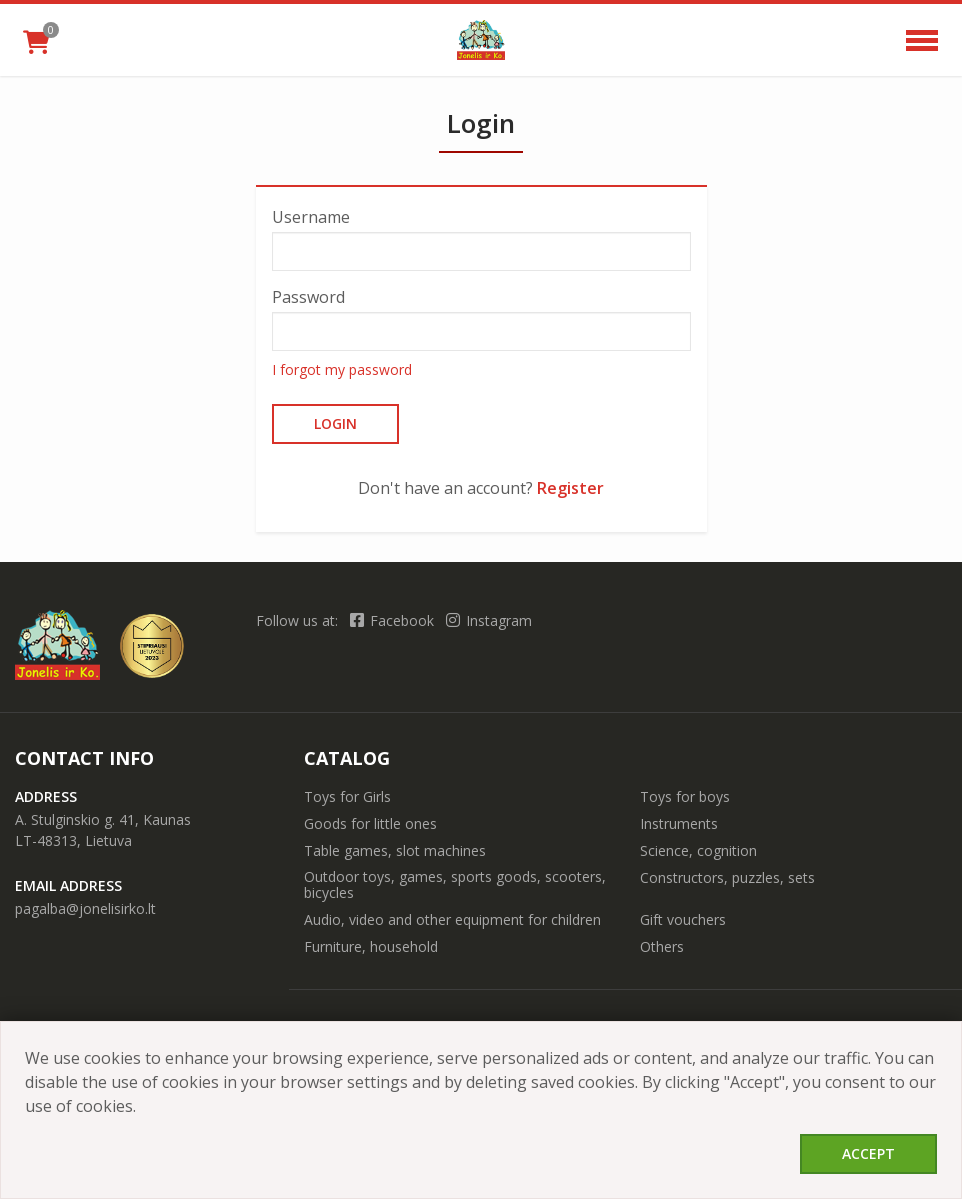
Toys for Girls (347, 796)
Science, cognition (698, 850)
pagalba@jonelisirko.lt (85, 908)
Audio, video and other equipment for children (452, 919)
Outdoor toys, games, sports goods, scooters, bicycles (455, 884)
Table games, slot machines (395, 850)
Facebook (394, 620)
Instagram (489, 620)
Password (308, 297)
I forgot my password (342, 369)
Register (570, 488)
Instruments (679, 823)
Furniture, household (371, 946)
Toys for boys (685, 796)
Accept (868, 1153)
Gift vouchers (683, 919)
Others (662, 946)
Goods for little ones (370, 823)
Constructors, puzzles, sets (727, 877)
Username (311, 217)
